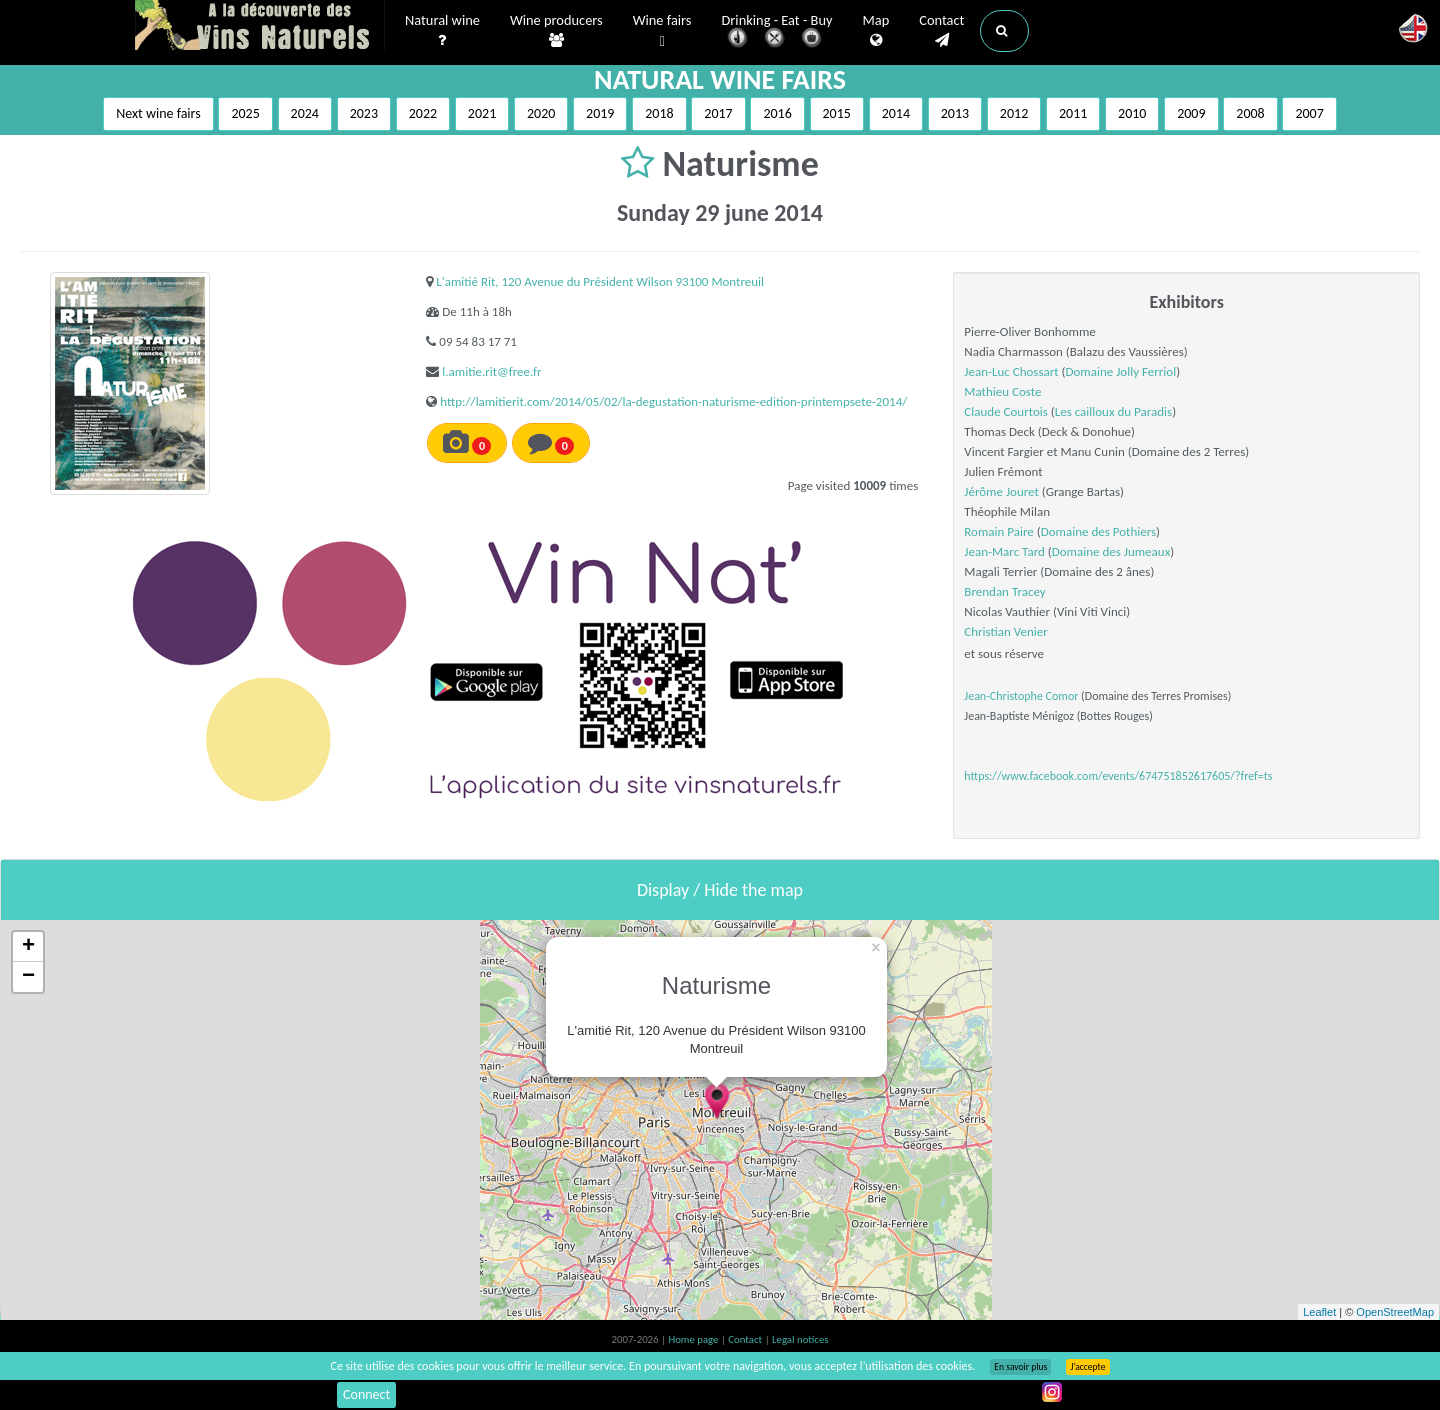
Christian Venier (1005, 631)
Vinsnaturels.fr (260, 27)
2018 (659, 113)
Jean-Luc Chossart (1011, 371)
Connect (366, 1394)
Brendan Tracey (1004, 591)
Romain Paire (999, 531)
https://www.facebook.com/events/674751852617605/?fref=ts (1118, 776)
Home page (694, 1339)
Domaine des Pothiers (1098, 531)
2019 (600, 113)
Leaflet (1319, 1312)
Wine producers (556, 31)
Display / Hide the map (720, 890)
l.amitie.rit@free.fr (491, 371)
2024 (305, 113)
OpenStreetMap (1395, 1312)
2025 (245, 113)
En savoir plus (1020, 1367)
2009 (1191, 113)
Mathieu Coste (1002, 391)
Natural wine (442, 31)
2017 (718, 113)
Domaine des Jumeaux (1111, 551)
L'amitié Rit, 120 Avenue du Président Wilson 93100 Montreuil (600, 281)
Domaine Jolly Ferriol (1121, 371)
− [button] (28, 977)
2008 (1250, 113)
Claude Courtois (1006, 411)
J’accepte (1087, 1367)
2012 (1014, 113)
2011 (1073, 113)
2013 (955, 113)
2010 (1132, 113)
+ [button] (28, 947)
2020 (541, 113)
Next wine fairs (158, 113)
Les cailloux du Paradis (1113, 411)
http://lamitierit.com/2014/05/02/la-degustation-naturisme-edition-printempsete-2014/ (673, 401)
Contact (941, 31)
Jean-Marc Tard (1004, 551)
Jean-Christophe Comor (1021, 696)
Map (876, 31)
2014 (896, 113)
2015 (837, 113)
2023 (364, 113)
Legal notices (800, 1339)
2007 (1309, 113)
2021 (482, 113)
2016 (777, 113)
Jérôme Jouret (1001, 491)
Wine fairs (662, 31)
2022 (423, 113)
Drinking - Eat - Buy (777, 32)
